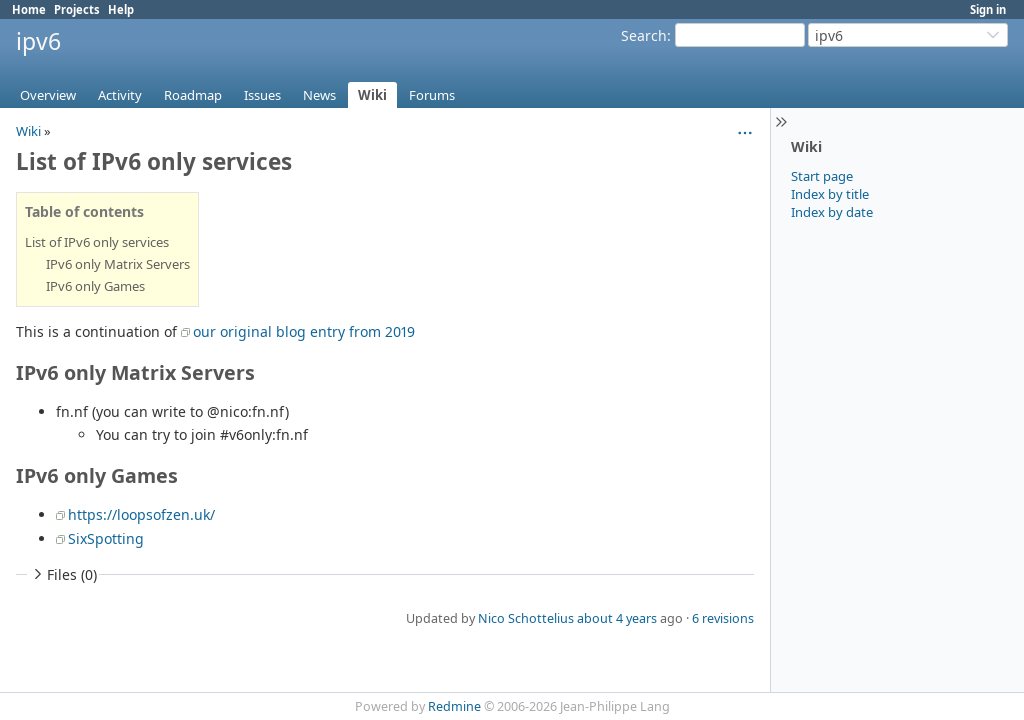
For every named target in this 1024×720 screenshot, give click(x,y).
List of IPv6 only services (97, 242)
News (319, 95)
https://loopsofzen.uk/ (141, 514)
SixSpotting (106, 538)
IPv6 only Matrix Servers (118, 264)
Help (121, 9)
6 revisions (723, 618)
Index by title (830, 194)
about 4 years (617, 618)
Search (644, 35)
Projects (77, 9)
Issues (262, 95)
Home (29, 9)
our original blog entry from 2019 (304, 331)
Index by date (832, 212)
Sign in (988, 9)
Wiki (372, 95)
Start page (822, 176)
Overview (48, 95)
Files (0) (63, 574)
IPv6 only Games (95, 286)
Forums (432, 95)
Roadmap (193, 95)
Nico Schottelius (526, 618)
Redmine (454, 706)
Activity (120, 95)
